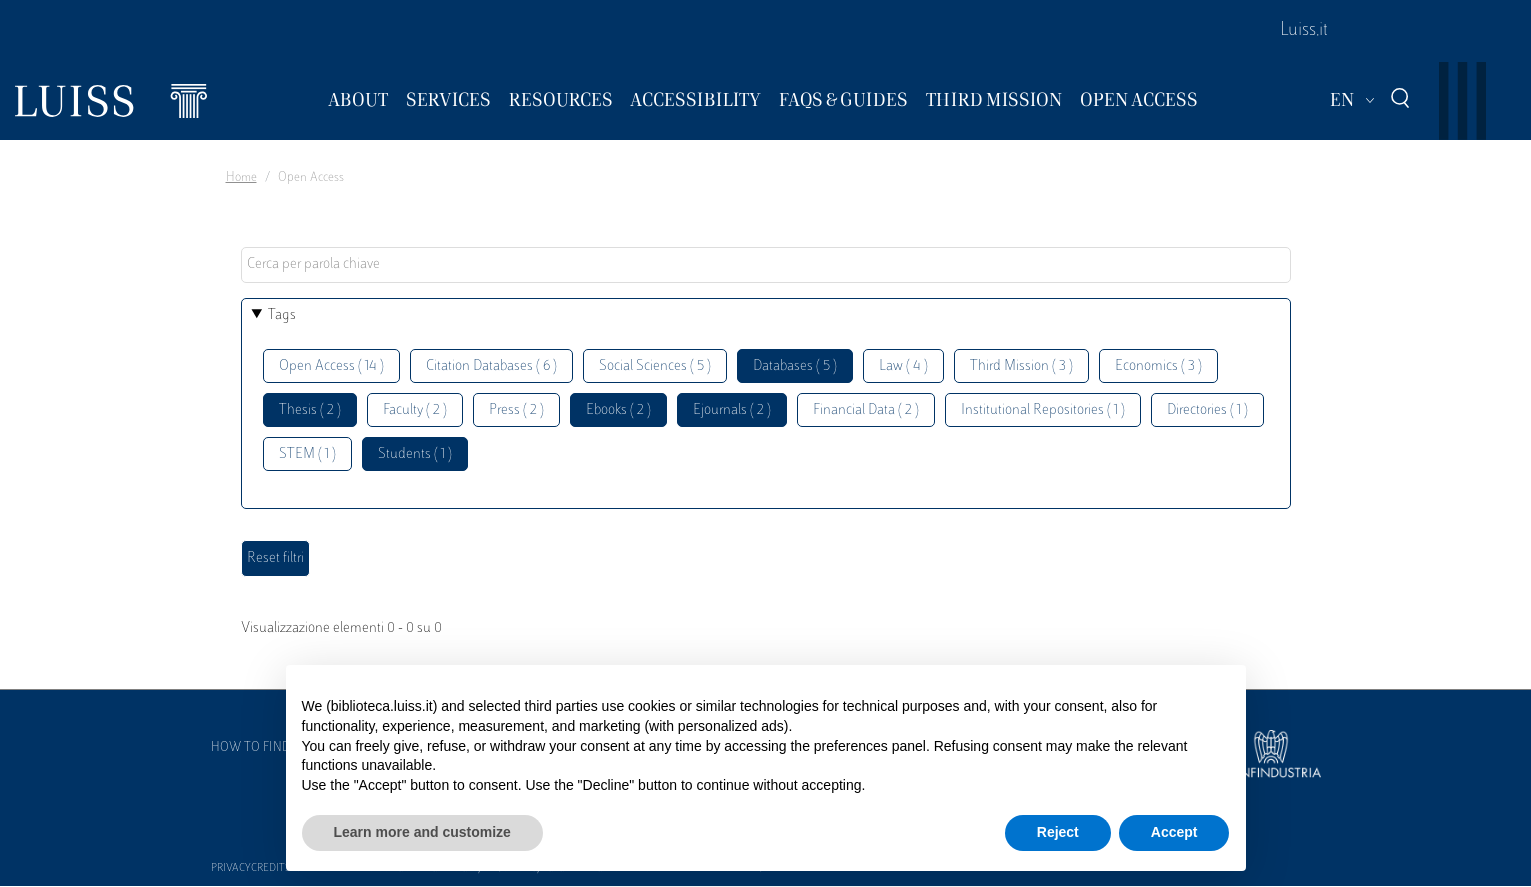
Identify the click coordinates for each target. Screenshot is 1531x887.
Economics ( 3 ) (1158, 366)
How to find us (260, 748)
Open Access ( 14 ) (331, 366)
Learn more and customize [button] (422, 832)
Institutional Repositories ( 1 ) (1043, 410)
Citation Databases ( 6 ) (491, 366)
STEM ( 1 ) (307, 454)
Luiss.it (1304, 31)
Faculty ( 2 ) (415, 410)
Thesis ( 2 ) (310, 410)
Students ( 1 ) (415, 454)
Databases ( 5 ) (795, 366)
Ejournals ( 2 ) (732, 410)
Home (241, 178)
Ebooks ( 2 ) (618, 410)
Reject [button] (1058, 832)
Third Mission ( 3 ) (1021, 366)
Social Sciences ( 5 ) (655, 366)
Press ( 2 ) (516, 410)
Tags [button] (282, 315)
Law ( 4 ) (903, 366)
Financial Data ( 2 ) (866, 410)
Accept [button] (1174, 832)
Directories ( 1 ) (1207, 410)
